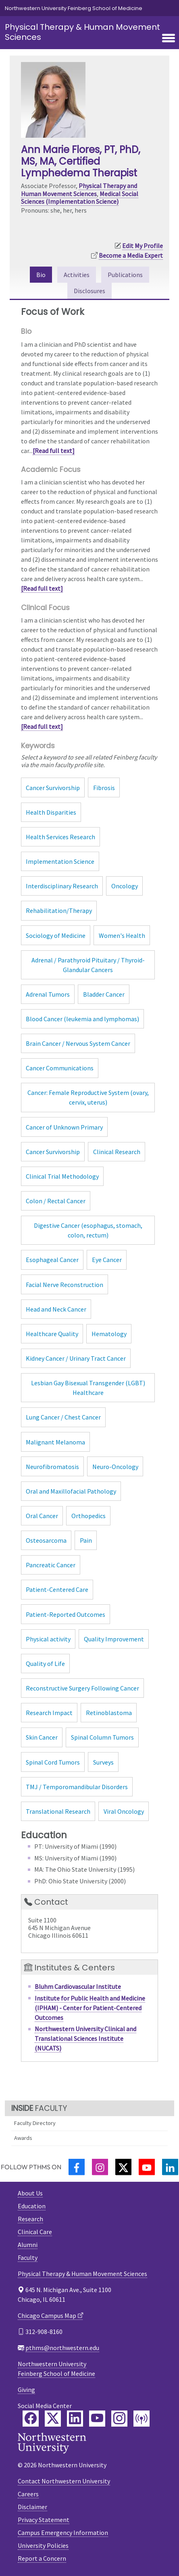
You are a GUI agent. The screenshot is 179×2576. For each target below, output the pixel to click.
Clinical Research (116, 1152)
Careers (28, 2494)
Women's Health (122, 935)
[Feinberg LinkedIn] (75, 2418)
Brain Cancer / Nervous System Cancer (78, 1043)
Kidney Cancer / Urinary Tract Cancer (76, 1358)
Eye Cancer (107, 1260)
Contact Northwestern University (64, 2481)
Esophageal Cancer (52, 1260)
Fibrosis (104, 788)
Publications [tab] (125, 275)
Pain (86, 1540)
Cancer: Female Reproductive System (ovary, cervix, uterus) (88, 1097)
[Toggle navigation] (168, 38)
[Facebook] (77, 2167)
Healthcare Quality (52, 1334)
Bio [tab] (41, 275)
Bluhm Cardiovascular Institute (78, 1986)
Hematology (109, 1334)
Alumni (27, 2245)
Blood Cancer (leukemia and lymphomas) (82, 1019)
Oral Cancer (42, 1516)
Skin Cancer (42, 1737)
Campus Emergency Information (63, 2532)
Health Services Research (60, 837)
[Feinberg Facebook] (31, 2418)
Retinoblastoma (109, 1713)
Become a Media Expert (131, 255)
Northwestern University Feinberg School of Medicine (73, 8)
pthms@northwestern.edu (62, 2348)
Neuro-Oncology (115, 1467)
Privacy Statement (43, 2520)
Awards (23, 2137)
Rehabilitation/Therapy (59, 910)
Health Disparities (51, 812)
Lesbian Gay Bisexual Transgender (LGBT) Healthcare (88, 1388)
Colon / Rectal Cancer (55, 1201)
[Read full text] (54, 451)
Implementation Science (60, 861)
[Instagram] (100, 2167)
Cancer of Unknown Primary (64, 1127)
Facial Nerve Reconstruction (64, 1285)
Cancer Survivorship (53, 788)
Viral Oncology (124, 1811)
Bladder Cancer (104, 994)
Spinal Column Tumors (102, 1737)
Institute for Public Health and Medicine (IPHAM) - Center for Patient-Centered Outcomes (90, 2007)
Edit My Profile (142, 246)
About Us (30, 2193)
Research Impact (49, 1713)
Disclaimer (32, 2507)
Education (32, 2206)
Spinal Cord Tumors (53, 1762)
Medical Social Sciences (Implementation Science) (79, 197)
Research (30, 2219)
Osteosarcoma (46, 1540)
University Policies (43, 2545)
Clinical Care (35, 2232)
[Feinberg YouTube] (97, 2418)
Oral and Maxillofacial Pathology (71, 1491)
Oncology (124, 886)
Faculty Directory (35, 2123)
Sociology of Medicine (55, 935)
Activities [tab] (77, 275)
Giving (26, 2390)
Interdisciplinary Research (62, 886)
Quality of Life (45, 1663)
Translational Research (58, 1811)
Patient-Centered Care (57, 1589)
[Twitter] (123, 2167)
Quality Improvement (114, 1639)
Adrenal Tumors (48, 994)
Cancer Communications (60, 1068)
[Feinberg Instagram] (119, 2418)
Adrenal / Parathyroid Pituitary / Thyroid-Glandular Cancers (88, 965)
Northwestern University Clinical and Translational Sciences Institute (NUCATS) (85, 2038)
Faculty (27, 2257)
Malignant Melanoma (55, 1442)
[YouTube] (147, 2167)
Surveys (103, 1762)
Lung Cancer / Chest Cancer (63, 1417)
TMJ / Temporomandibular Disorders (77, 1787)
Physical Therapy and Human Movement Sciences (79, 189)
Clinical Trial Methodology (62, 1176)
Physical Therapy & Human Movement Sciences (82, 32)
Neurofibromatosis (52, 1467)
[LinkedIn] (170, 2167)
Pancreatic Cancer (50, 1565)
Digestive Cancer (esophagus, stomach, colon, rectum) (88, 1230)
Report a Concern (42, 2558)
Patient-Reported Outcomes (65, 1614)
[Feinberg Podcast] (141, 2418)
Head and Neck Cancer (56, 1309)
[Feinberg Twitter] (53, 2418)
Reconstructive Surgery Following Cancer (82, 1688)
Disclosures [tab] (89, 291)
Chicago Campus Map (47, 2315)
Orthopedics (88, 1516)
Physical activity (48, 1639)
